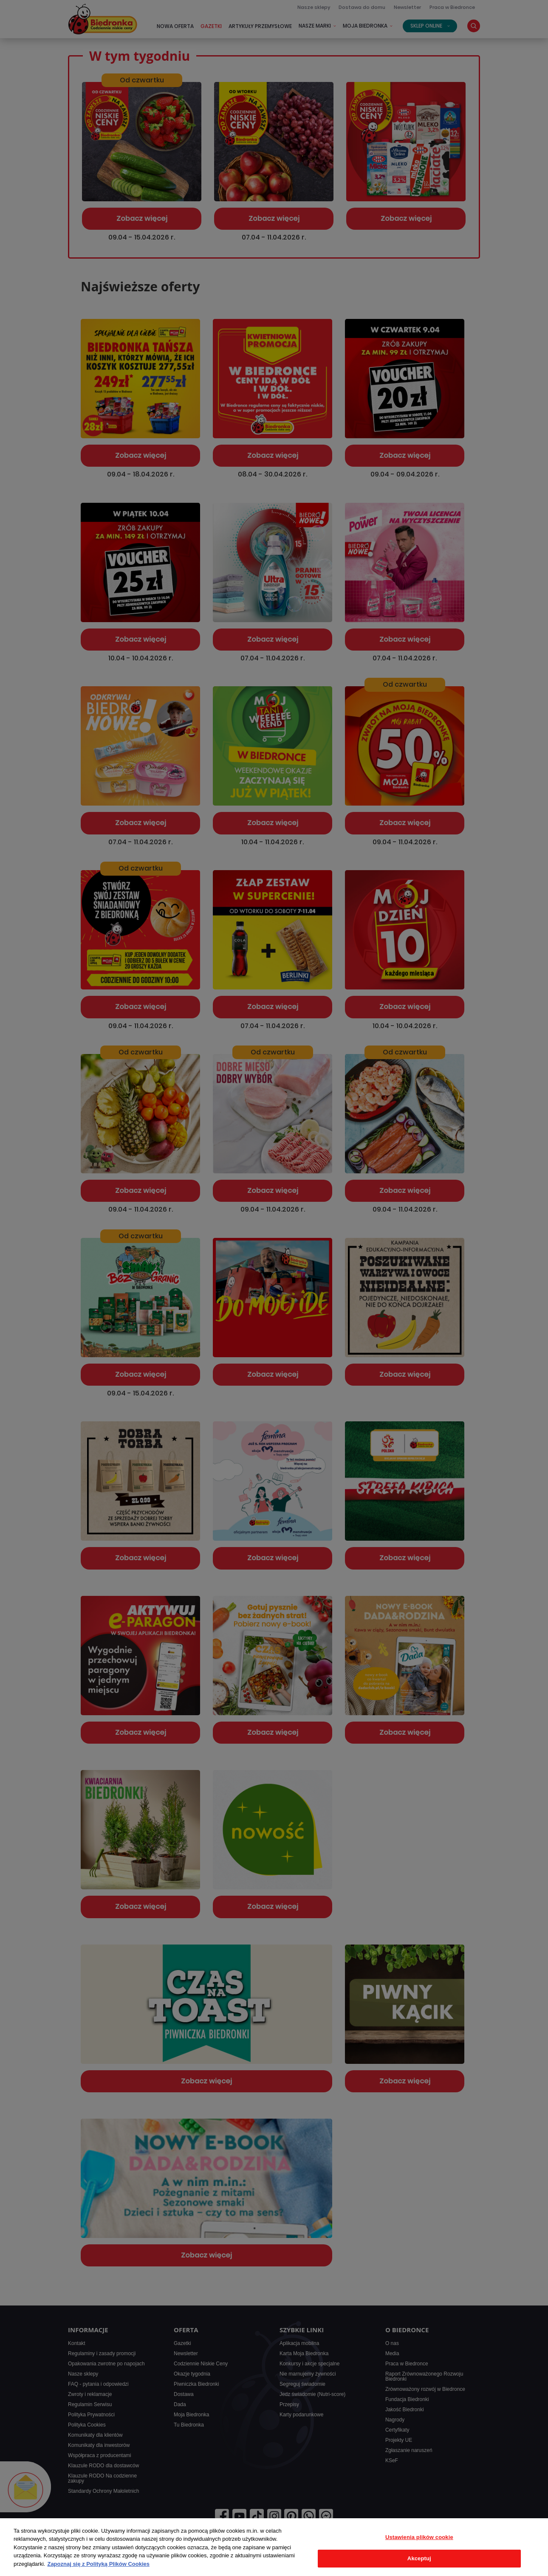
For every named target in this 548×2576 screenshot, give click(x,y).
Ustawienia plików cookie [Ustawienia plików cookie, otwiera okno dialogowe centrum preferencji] (419, 2537)
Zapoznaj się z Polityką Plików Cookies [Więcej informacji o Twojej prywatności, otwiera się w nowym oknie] (98, 2564)
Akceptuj (419, 2558)
